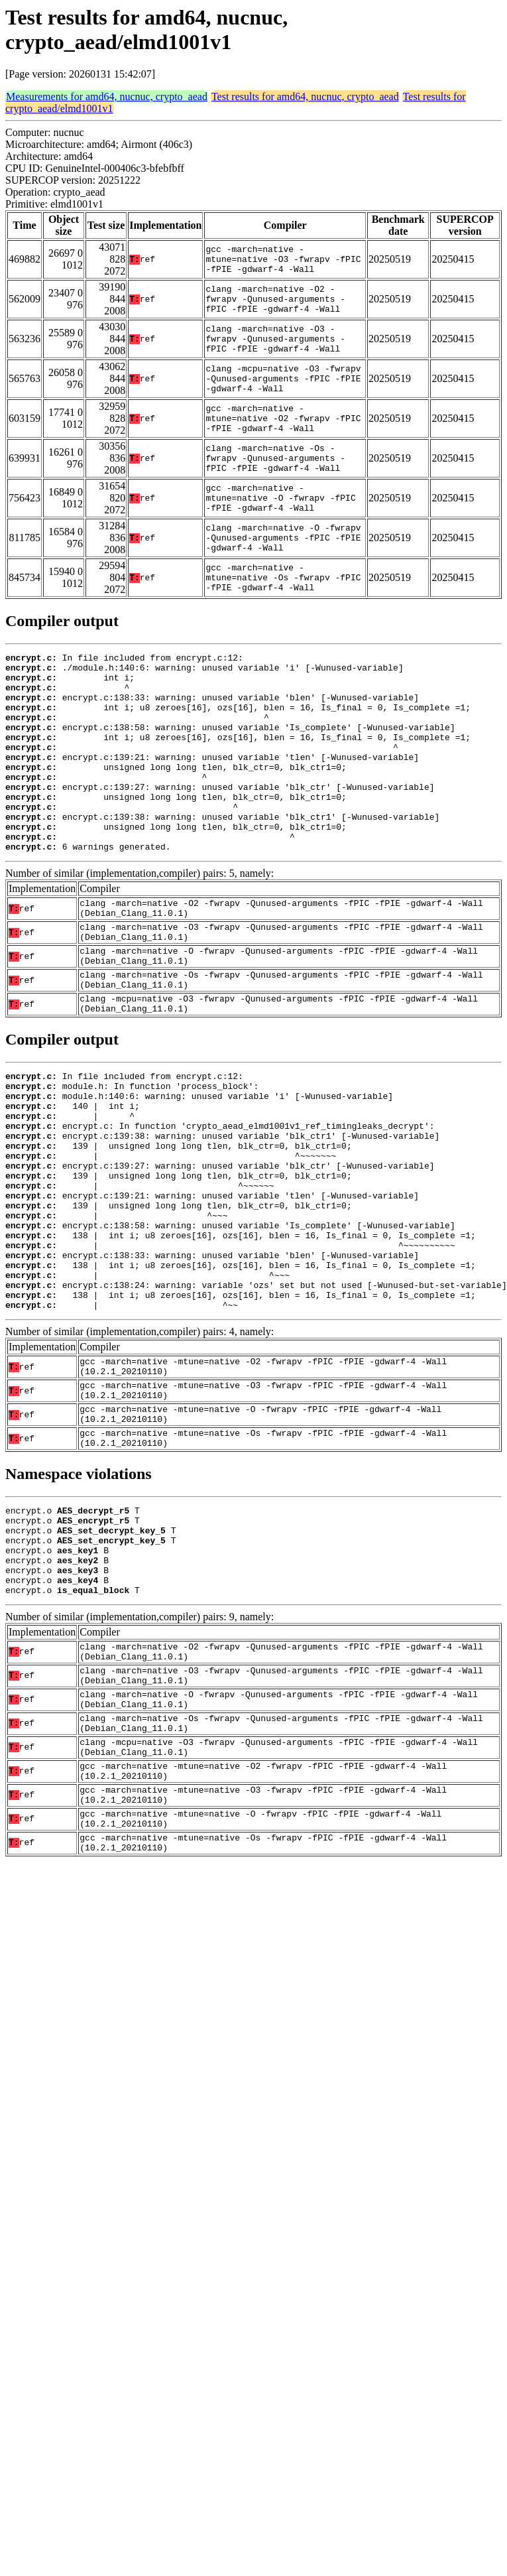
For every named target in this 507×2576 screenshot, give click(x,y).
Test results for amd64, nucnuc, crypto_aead (305, 96)
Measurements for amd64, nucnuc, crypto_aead (106, 96)
